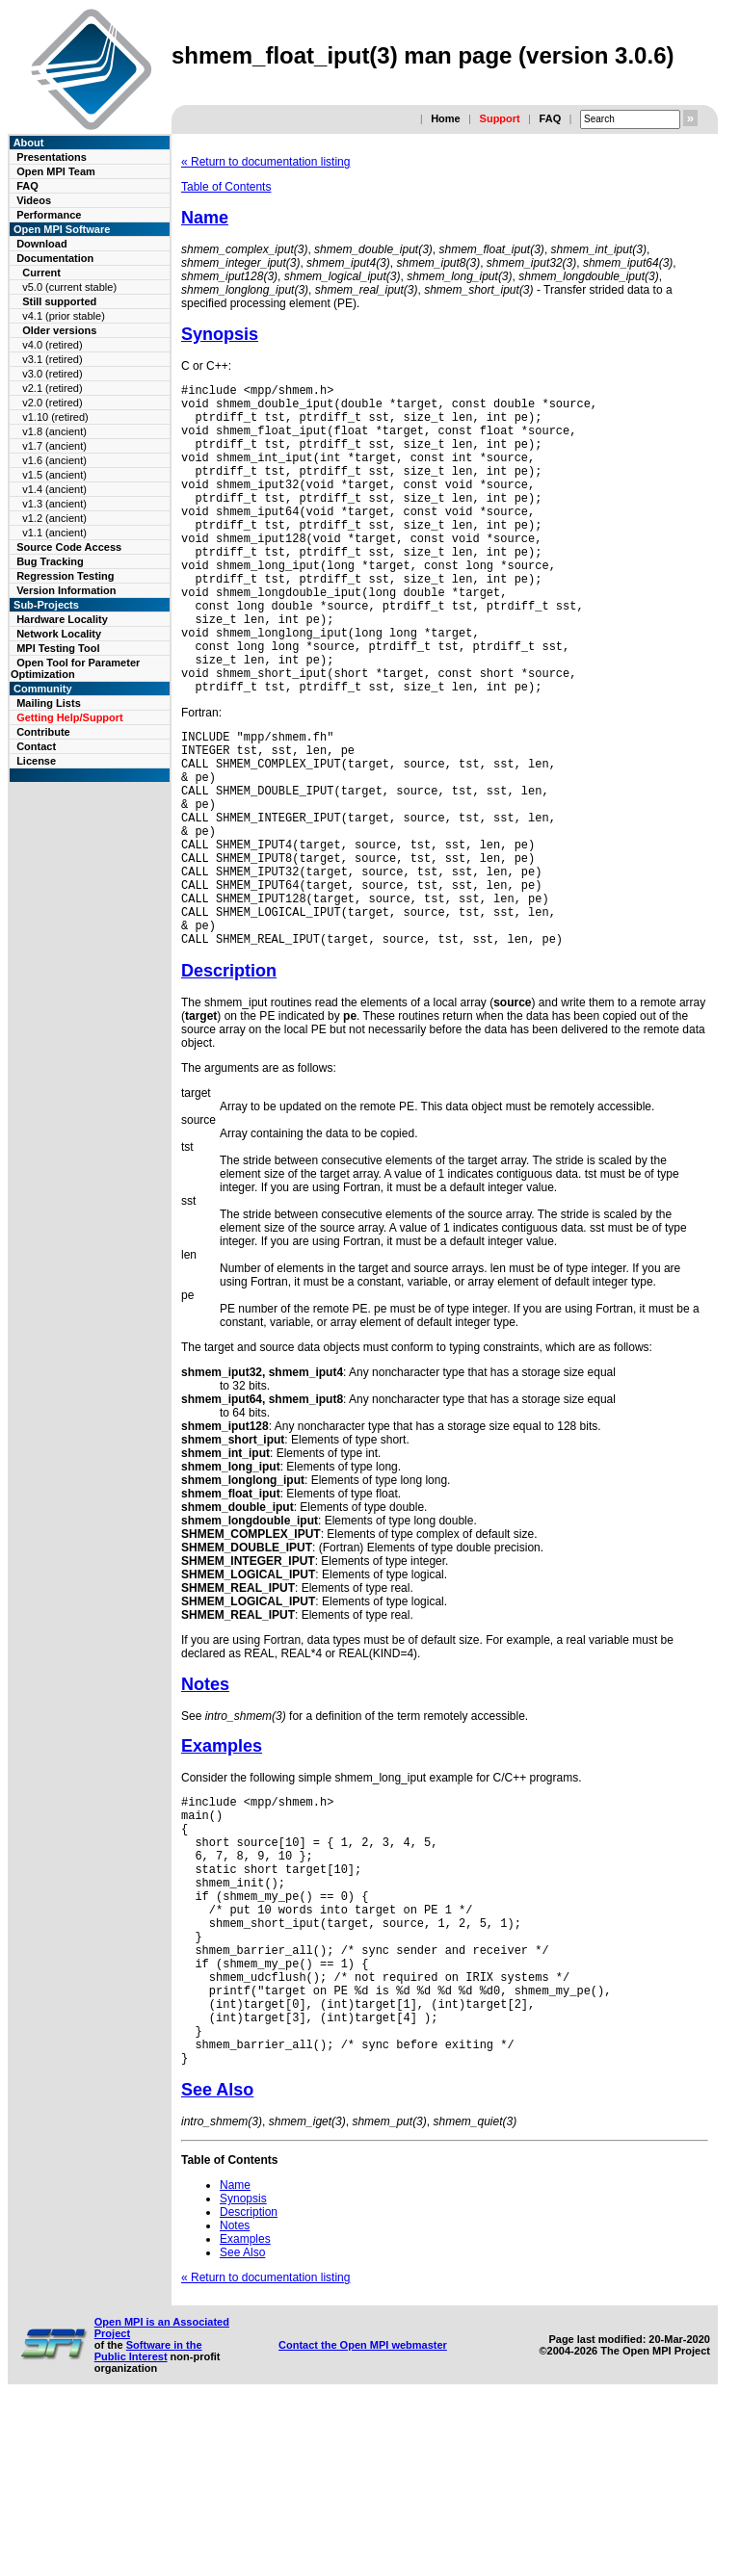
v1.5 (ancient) (54, 475)
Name (204, 217)
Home (446, 118)
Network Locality (58, 633)
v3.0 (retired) (52, 373)
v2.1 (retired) (52, 388)
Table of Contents (226, 187)
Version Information (66, 590)
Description (229, 1083)
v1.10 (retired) (55, 417)
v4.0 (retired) (52, 345)
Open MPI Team (55, 171)
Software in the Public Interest (148, 2521)
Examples (221, 1858)
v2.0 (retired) (52, 402)
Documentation (54, 258)
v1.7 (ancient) (54, 446)
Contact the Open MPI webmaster (362, 2515)
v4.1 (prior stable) (63, 316)
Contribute (43, 732)
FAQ (551, 118)
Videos (33, 200)
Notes (205, 1797)
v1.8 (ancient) (54, 431)
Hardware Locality (62, 619)
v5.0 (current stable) (69, 287)
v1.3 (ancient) (54, 503)
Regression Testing (65, 576)
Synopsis (219, 334)
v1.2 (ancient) (54, 518)
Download (41, 243)
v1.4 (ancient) (54, 489)
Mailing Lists (48, 703)
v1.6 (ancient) (54, 460)
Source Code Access (68, 547)
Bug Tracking (50, 561)
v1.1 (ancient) (54, 532)
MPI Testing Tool (57, 648)
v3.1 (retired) (52, 359)
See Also (217, 2260)
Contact (36, 746)
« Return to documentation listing (265, 162)
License (36, 761)
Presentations (51, 157)
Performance (48, 215)
